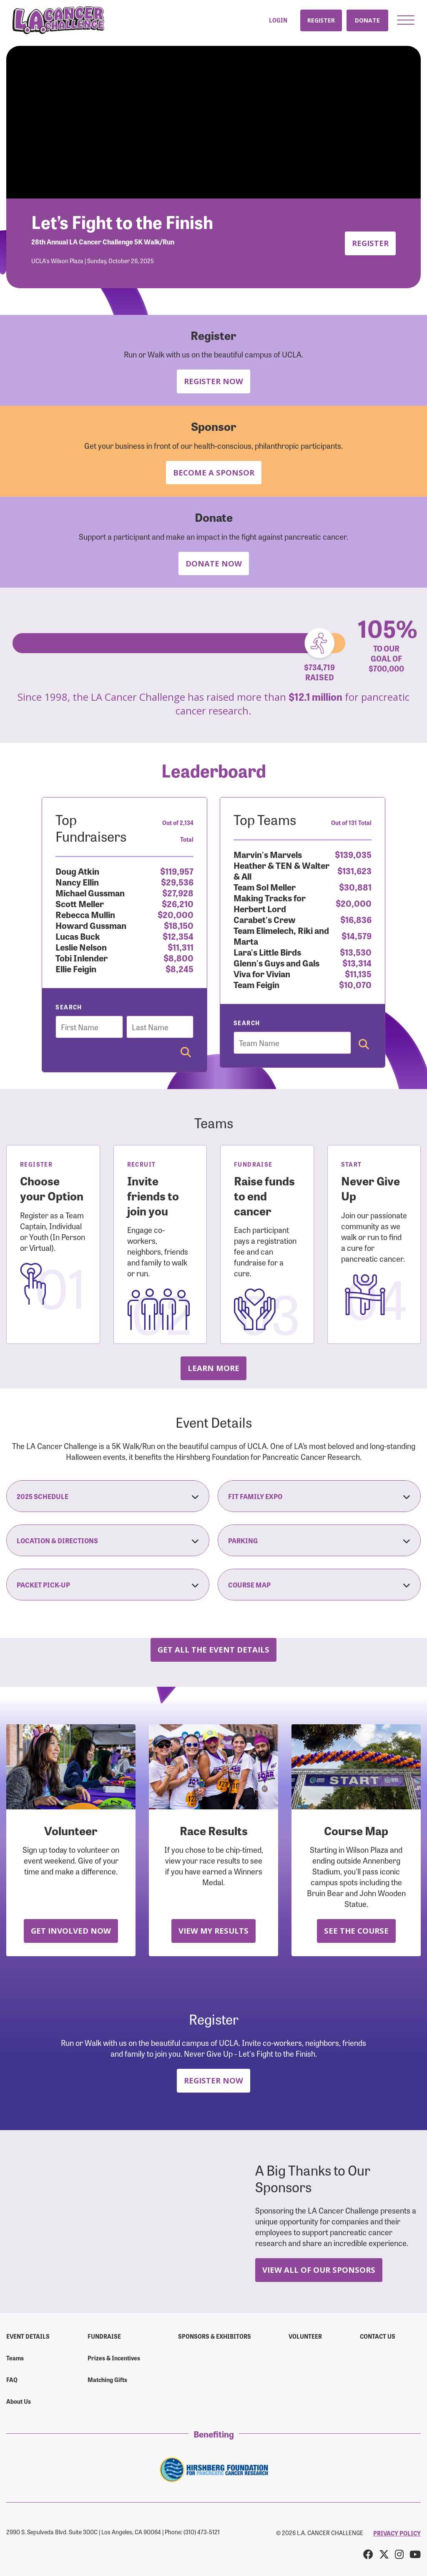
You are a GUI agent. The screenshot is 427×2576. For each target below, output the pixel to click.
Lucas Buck (77, 935)
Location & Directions (108, 1540)
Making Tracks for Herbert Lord (270, 903)
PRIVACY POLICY (397, 2533)
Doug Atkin (77, 870)
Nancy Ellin (77, 881)
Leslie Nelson (81, 946)
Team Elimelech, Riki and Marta (281, 935)
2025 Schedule (108, 1496)
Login (278, 20)
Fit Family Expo (319, 1496)
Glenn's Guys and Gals (276, 962)
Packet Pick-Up (108, 1584)
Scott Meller (79, 903)
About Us (18, 2401)
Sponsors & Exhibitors (214, 2336)
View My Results (213, 1930)
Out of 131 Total (351, 822)
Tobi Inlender (81, 957)
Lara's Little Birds (267, 951)
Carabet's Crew (265, 919)
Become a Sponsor (213, 472)
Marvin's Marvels (268, 854)
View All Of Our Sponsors (318, 2269)
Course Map (319, 1584)
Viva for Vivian (262, 973)
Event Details (28, 2336)
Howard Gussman (90, 924)
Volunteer (305, 2336)
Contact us (377, 2336)
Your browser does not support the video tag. (213, 122)
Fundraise (104, 2336)
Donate (367, 20)
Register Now (213, 381)
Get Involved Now (71, 1930)
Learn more (213, 1368)
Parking (319, 1540)
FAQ (12, 2379)
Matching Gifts (107, 2379)
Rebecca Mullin (85, 914)
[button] (405, 20)
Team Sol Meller (265, 886)
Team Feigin (256, 984)
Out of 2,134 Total (177, 830)
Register (321, 20)
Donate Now (214, 563)
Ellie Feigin (75, 968)
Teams (15, 2358)
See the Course (356, 1930)
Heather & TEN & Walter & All (281, 870)
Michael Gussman (90, 892)
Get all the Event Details (213, 1649)
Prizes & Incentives (114, 2358)
